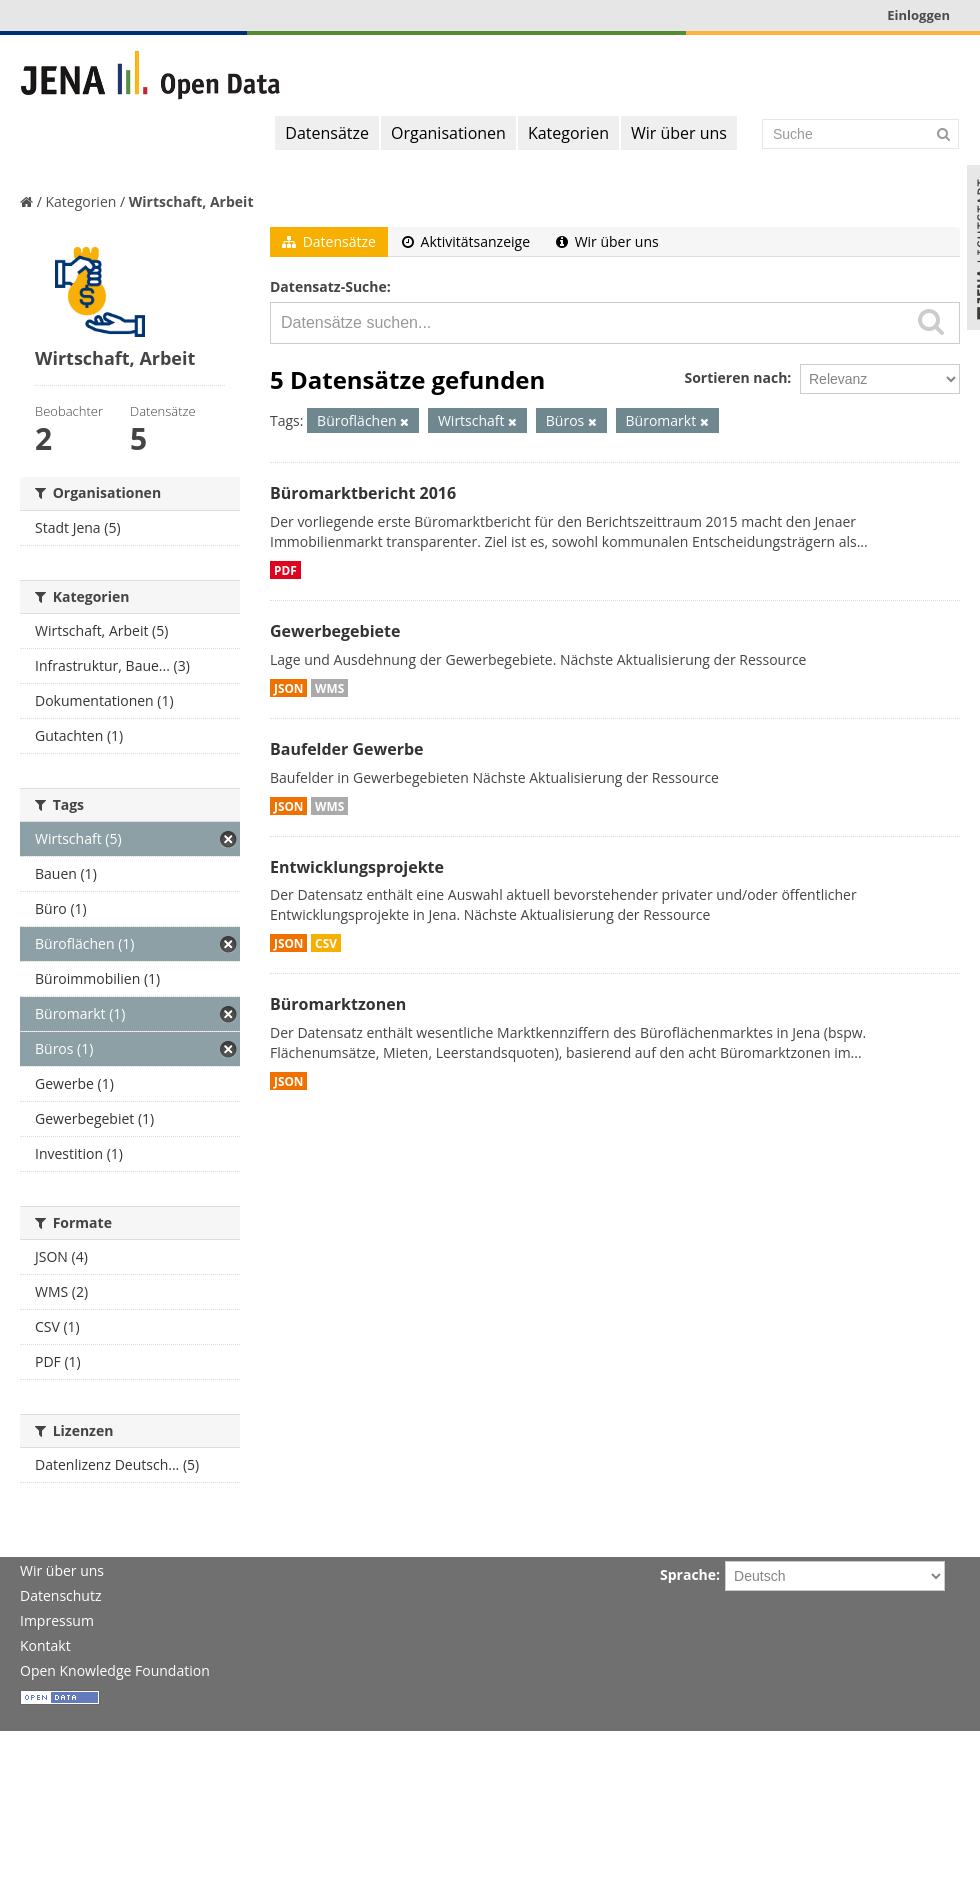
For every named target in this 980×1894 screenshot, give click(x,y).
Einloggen (918, 15)
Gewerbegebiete (335, 631)
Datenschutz (60, 1595)
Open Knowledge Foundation (115, 1670)
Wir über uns (679, 133)
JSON (288, 688)
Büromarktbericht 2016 (363, 493)
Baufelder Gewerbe (347, 749)
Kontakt (45, 1645)
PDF (285, 570)
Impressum (57, 1620)
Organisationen (448, 133)
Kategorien (568, 133)
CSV (326, 943)
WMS (329, 688)
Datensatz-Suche (328, 286)
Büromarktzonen (338, 1004)
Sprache (688, 1574)
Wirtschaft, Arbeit (191, 201)
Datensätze (327, 133)
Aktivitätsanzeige (466, 241)
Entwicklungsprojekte (357, 867)
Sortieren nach (735, 377)
